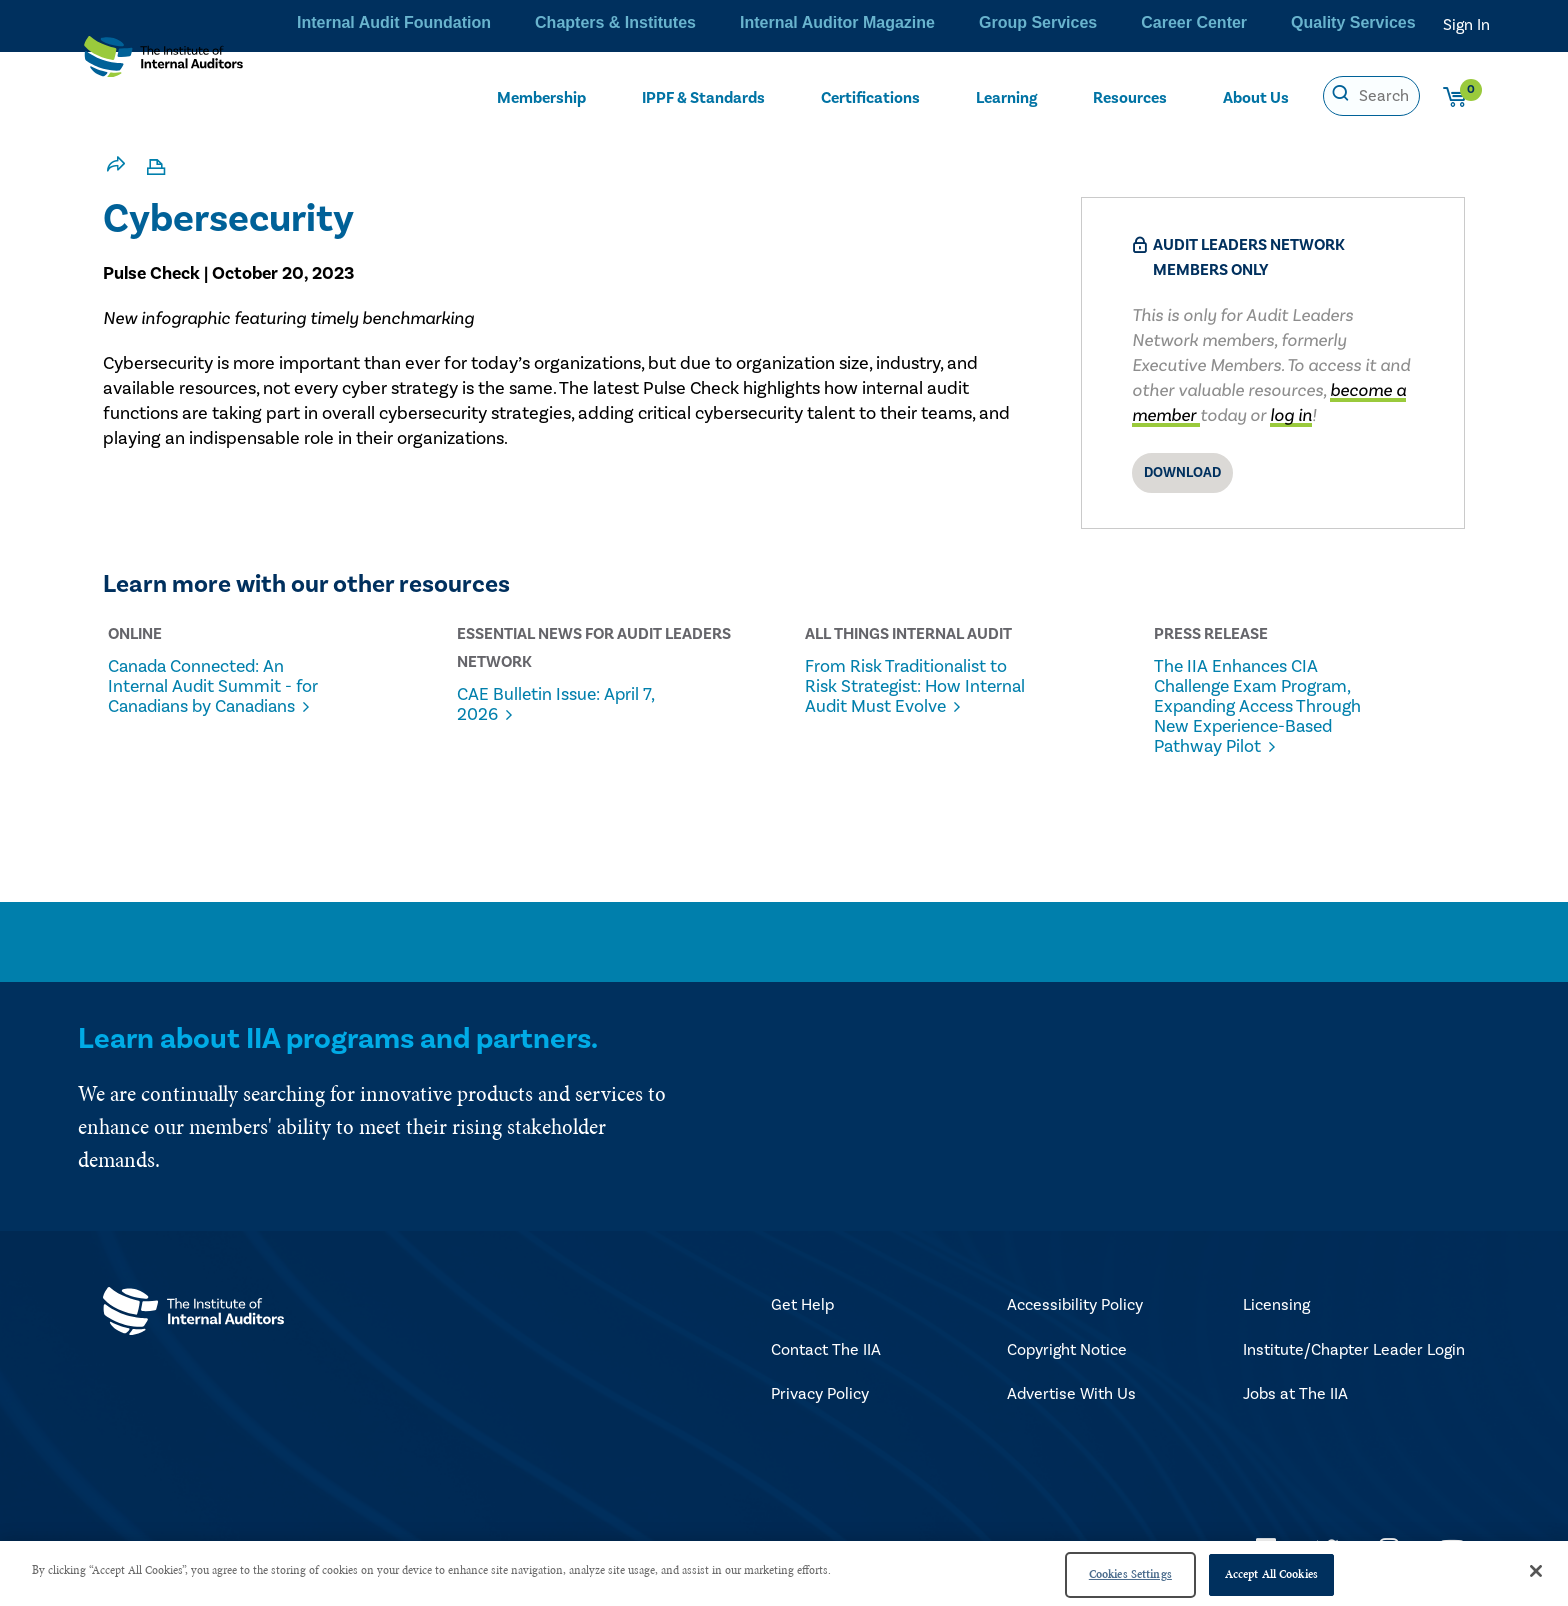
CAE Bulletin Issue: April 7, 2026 (571, 705)
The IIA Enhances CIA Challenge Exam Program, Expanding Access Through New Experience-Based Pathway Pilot (1269, 707)
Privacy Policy (820, 1395)
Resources (1131, 96)
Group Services (1055, 25)
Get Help (802, 1306)
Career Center (1205, 25)
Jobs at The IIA (1295, 1395)
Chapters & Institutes (651, 25)
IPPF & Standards (705, 96)
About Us (1256, 96)
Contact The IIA (826, 1351)
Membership (541, 96)
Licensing (1276, 1306)
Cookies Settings (1130, 1574)
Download (1182, 473)
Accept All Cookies (1271, 1574)
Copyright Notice (1067, 1351)
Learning (1007, 96)
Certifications (872, 96)
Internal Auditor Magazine (864, 25)
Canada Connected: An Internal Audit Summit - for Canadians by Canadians (213, 697)
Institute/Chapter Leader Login (1354, 1351)
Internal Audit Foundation (439, 25)
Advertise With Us (1071, 1395)
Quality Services (1358, 25)
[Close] (1536, 1571)
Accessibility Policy (1075, 1306)
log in (1291, 415)
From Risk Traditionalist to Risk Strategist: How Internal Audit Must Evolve (921, 697)
